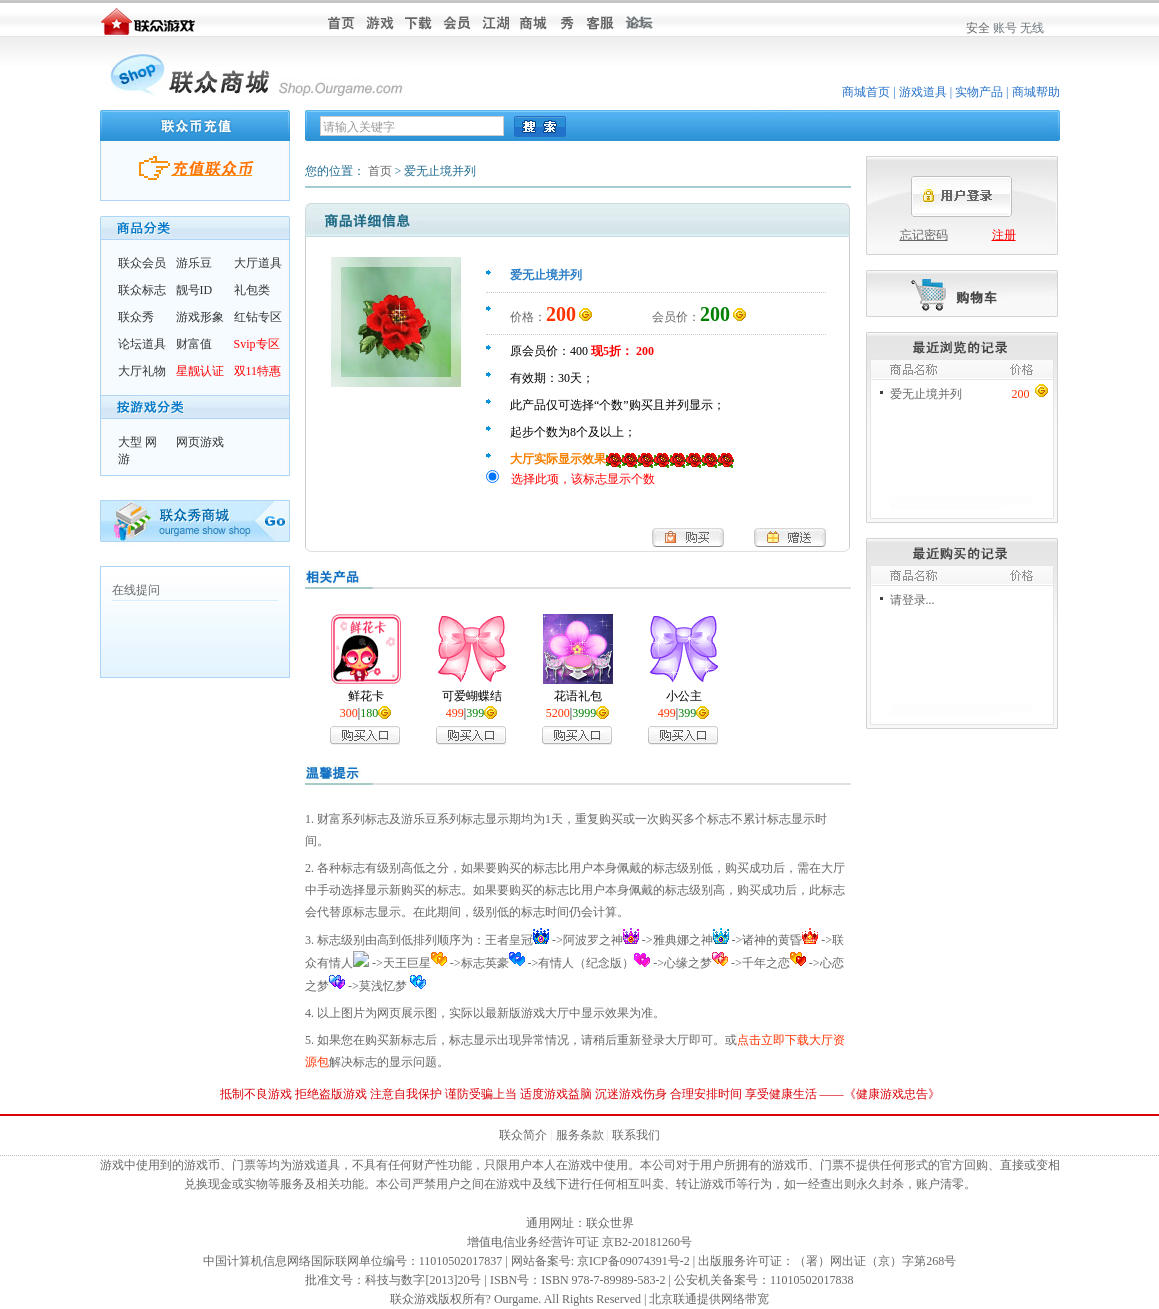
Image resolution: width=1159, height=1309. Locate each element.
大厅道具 (258, 263)
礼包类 (252, 290)
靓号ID (194, 290)
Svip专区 (257, 344)
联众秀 (136, 317)
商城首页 (866, 92)
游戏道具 (923, 92)
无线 (1032, 28)
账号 (1005, 28)
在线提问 (136, 590)
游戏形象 (200, 317)
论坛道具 (142, 344)
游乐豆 (194, 263)
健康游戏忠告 (892, 1094)
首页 (380, 171)
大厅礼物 (142, 371)
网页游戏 (200, 442)
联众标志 (142, 290)
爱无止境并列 (926, 394)
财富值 (194, 344)
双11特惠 (258, 371)
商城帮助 (1036, 92)
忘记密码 (924, 235)
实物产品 (979, 92)
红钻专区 (258, 317)
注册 (1004, 235)
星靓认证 (200, 371)
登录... (918, 600)
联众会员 (142, 263)
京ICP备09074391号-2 (633, 1261)
